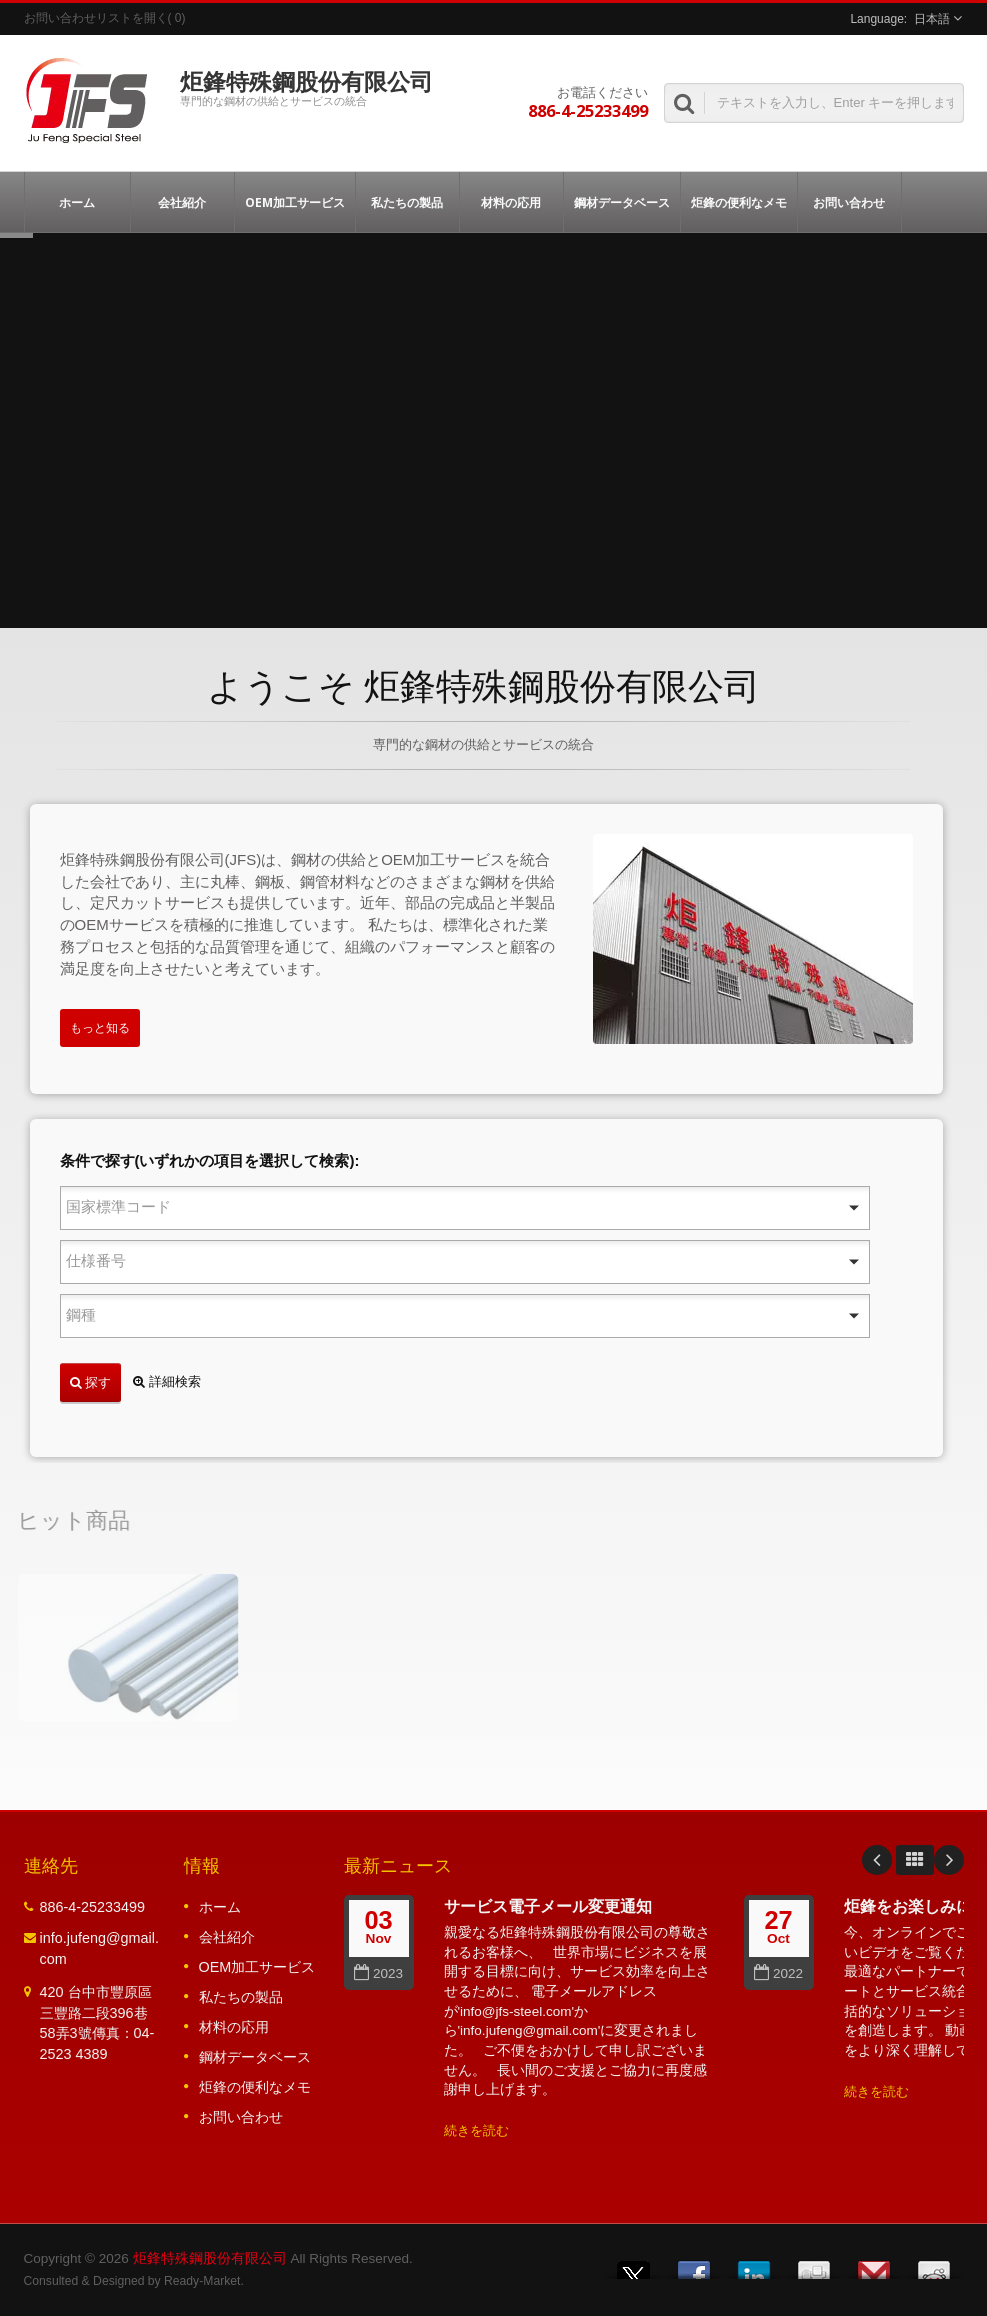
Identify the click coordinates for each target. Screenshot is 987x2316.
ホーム (77, 202)
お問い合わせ (849, 202)
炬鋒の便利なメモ (739, 202)
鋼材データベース (622, 202)
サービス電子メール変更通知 (548, 1906)
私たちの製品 (407, 202)
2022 (778, 1973)
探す (90, 1382)
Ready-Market (202, 2281)
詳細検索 (167, 1381)
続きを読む (476, 2130)
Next (949, 1860)
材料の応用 (511, 202)
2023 (378, 1973)
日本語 (932, 19)
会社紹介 (182, 202)
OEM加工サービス (295, 202)
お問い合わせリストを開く (96, 18)
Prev (877, 1860)
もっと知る (100, 1028)
